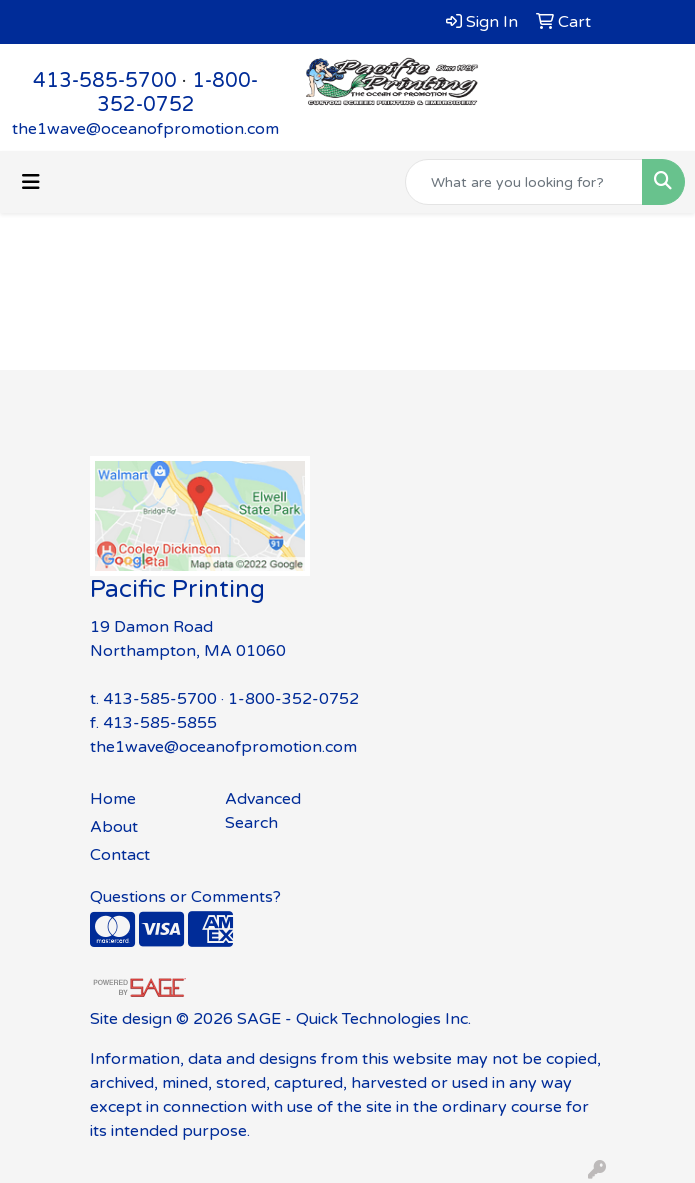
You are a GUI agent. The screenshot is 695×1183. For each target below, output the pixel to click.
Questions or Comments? (185, 897)
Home (113, 799)
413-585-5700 (105, 81)
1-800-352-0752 (178, 93)
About (114, 827)
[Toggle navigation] (31, 182)
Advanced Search (263, 811)
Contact (120, 855)
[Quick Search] (524, 182)
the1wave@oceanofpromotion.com (145, 129)
